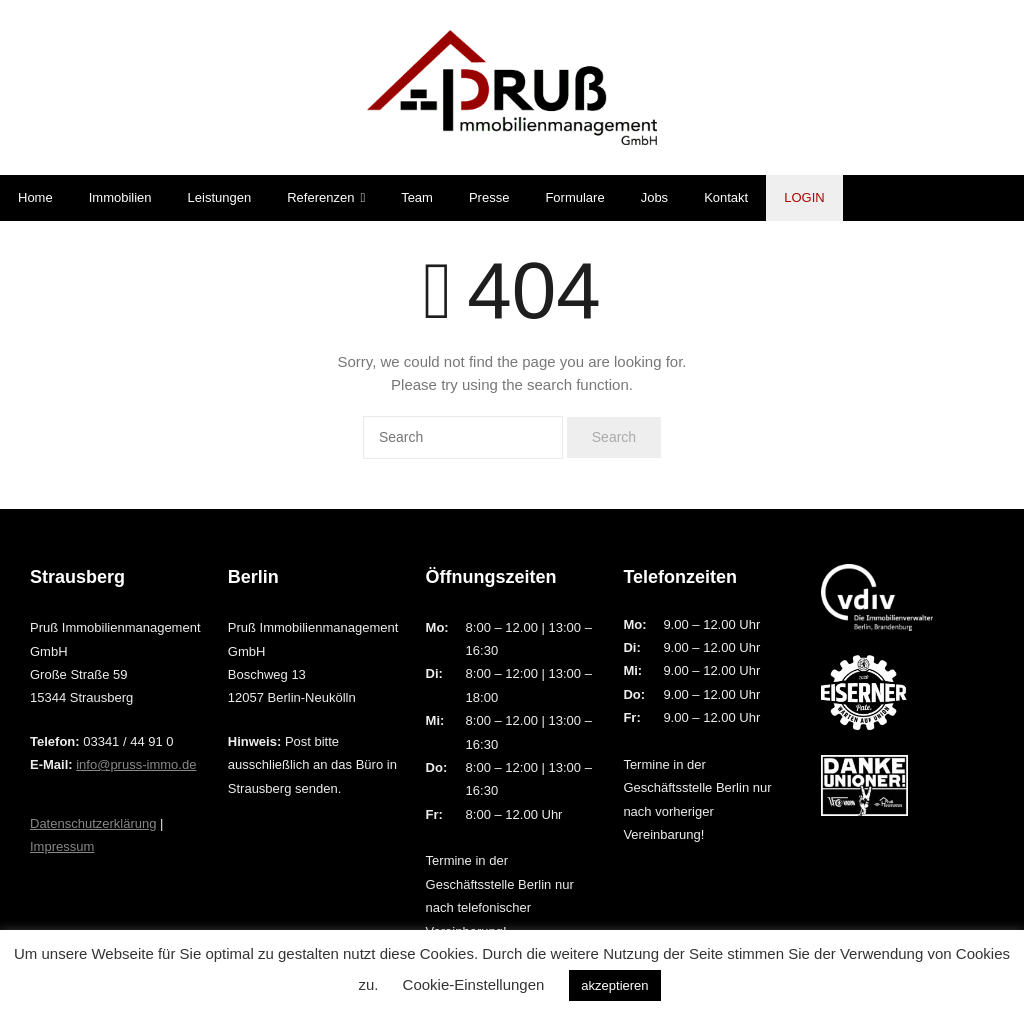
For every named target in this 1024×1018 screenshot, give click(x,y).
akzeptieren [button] (614, 985)
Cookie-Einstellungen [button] (474, 984)
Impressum (62, 846)
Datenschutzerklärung (93, 823)
